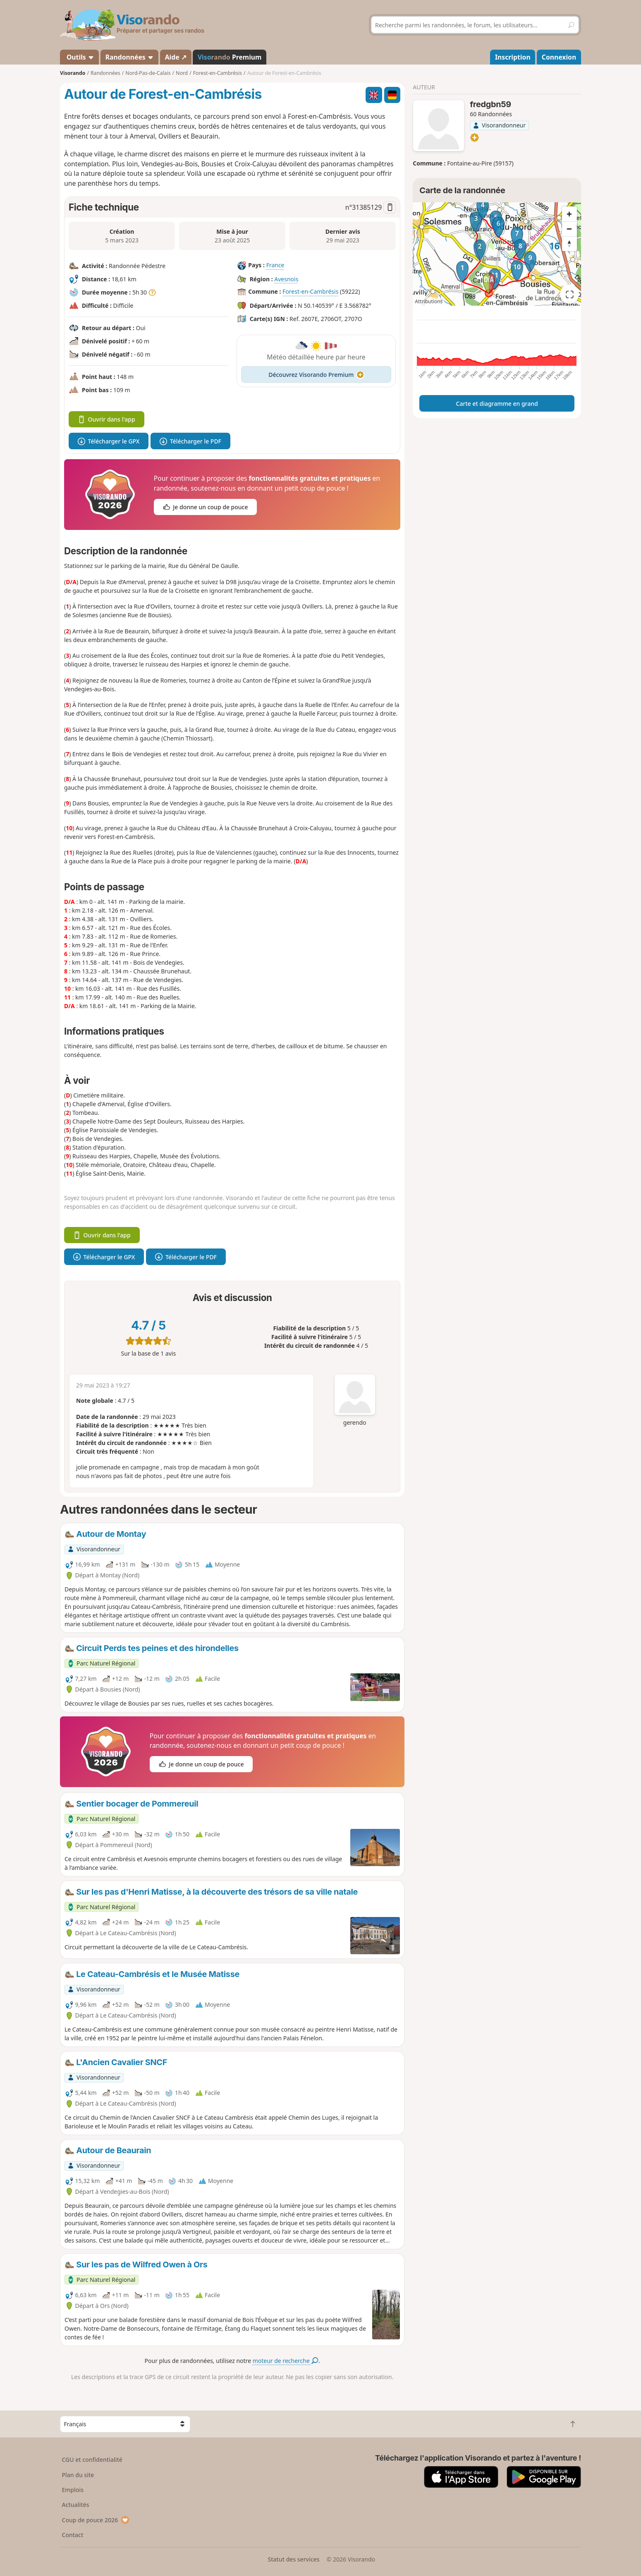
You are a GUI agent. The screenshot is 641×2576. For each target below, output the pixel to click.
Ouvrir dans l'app (106, 419)
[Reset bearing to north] (569, 243)
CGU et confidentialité (92, 2459)
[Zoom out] (569, 228)
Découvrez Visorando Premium (316, 374)
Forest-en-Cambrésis (310, 292)
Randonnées (129, 57)
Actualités (75, 2505)
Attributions (428, 301)
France (275, 265)
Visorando (72, 73)
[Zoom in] (569, 213)
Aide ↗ (176, 57)
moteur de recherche (285, 2361)
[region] (497, 254)
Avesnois (286, 279)
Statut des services (293, 2559)
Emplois (73, 2490)
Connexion (559, 57)
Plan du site (78, 2475)
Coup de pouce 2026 (96, 2520)
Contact (73, 2535)
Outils (79, 57)
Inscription (513, 57)
